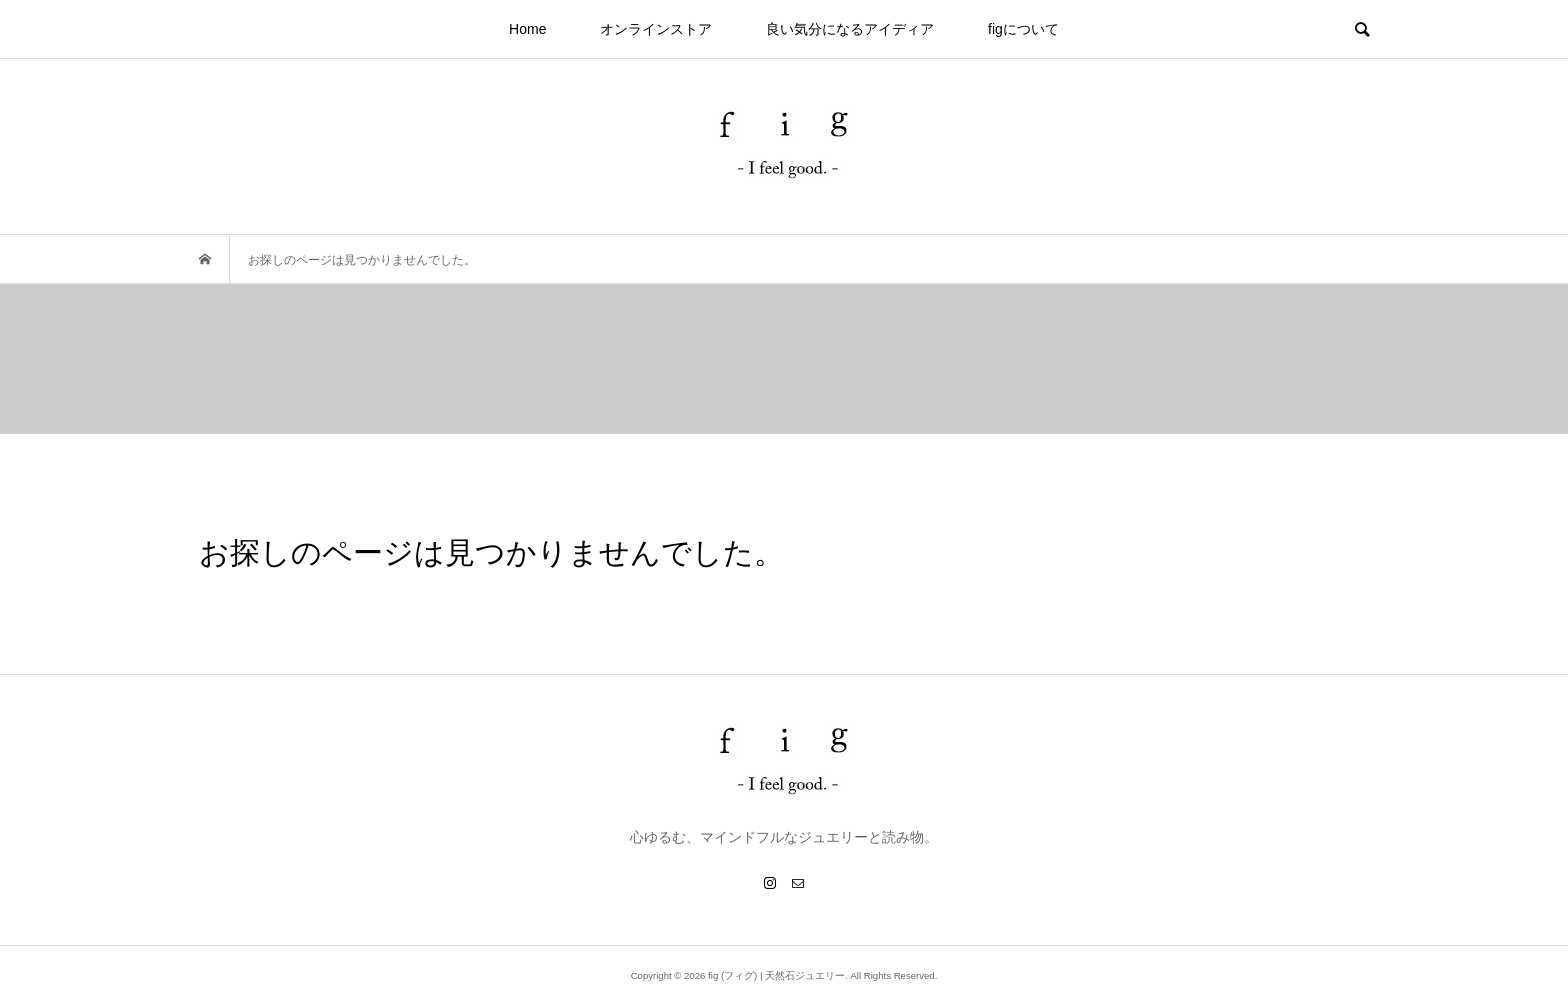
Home (527, 29)
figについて (1023, 29)
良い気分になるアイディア (850, 29)
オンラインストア (656, 29)
